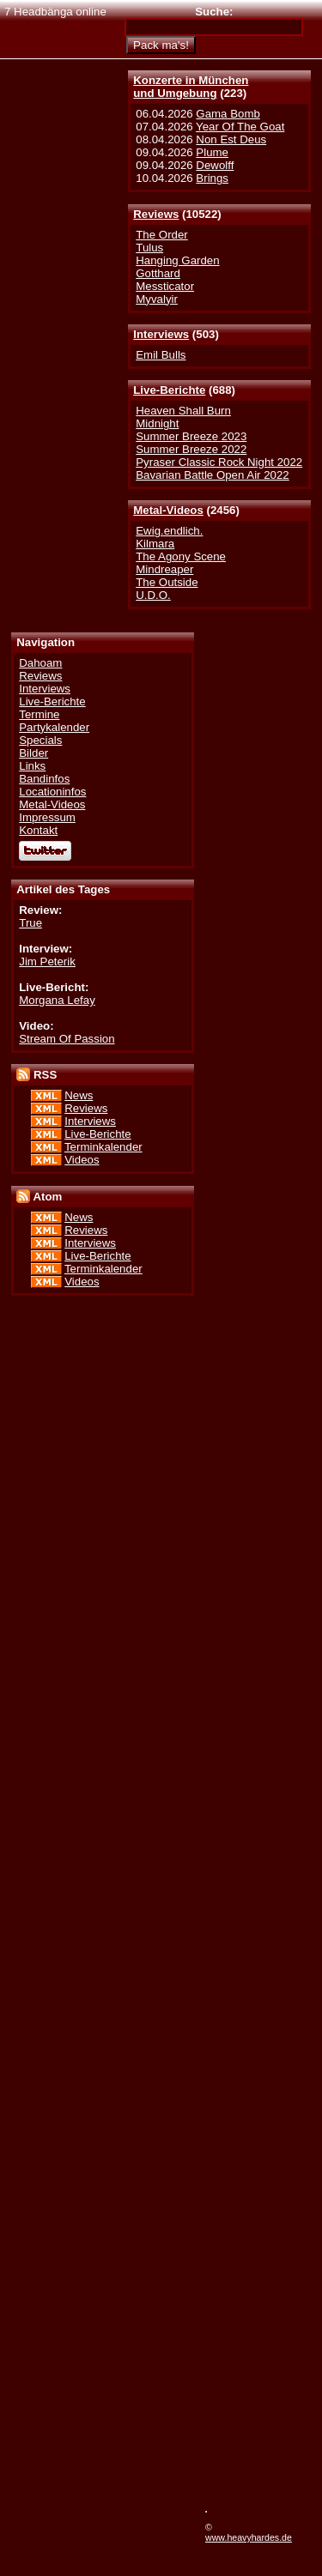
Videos (81, 1159)
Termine (39, 714)
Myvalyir (157, 299)
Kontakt (38, 830)
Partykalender (54, 727)
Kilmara (155, 543)
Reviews (156, 214)
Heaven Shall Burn (183, 410)
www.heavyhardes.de (248, 2537)
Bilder (33, 753)
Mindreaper (164, 569)
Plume (212, 152)
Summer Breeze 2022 (191, 449)
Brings (212, 178)
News (78, 1095)
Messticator (165, 286)
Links (32, 765)
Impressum (47, 817)
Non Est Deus (231, 139)
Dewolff (215, 165)
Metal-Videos (168, 510)
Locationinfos (52, 791)
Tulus (149, 247)
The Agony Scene (181, 556)
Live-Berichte (169, 390)
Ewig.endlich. (169, 530)
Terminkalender (103, 1146)
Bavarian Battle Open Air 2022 (212, 475)
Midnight (157, 423)
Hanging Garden (177, 260)
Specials (40, 740)
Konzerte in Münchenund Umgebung (190, 87)
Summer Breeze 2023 (191, 436)
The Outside (166, 582)
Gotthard (158, 273)
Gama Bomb (227, 113)
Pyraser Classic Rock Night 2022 (219, 462)
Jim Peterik (47, 961)
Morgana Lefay (57, 1000)
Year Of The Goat (240, 126)
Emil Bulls (160, 354)
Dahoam (40, 662)
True (30, 922)
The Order (161, 234)
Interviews (161, 334)
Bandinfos (44, 778)
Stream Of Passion (66, 1038)
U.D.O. (153, 595)
